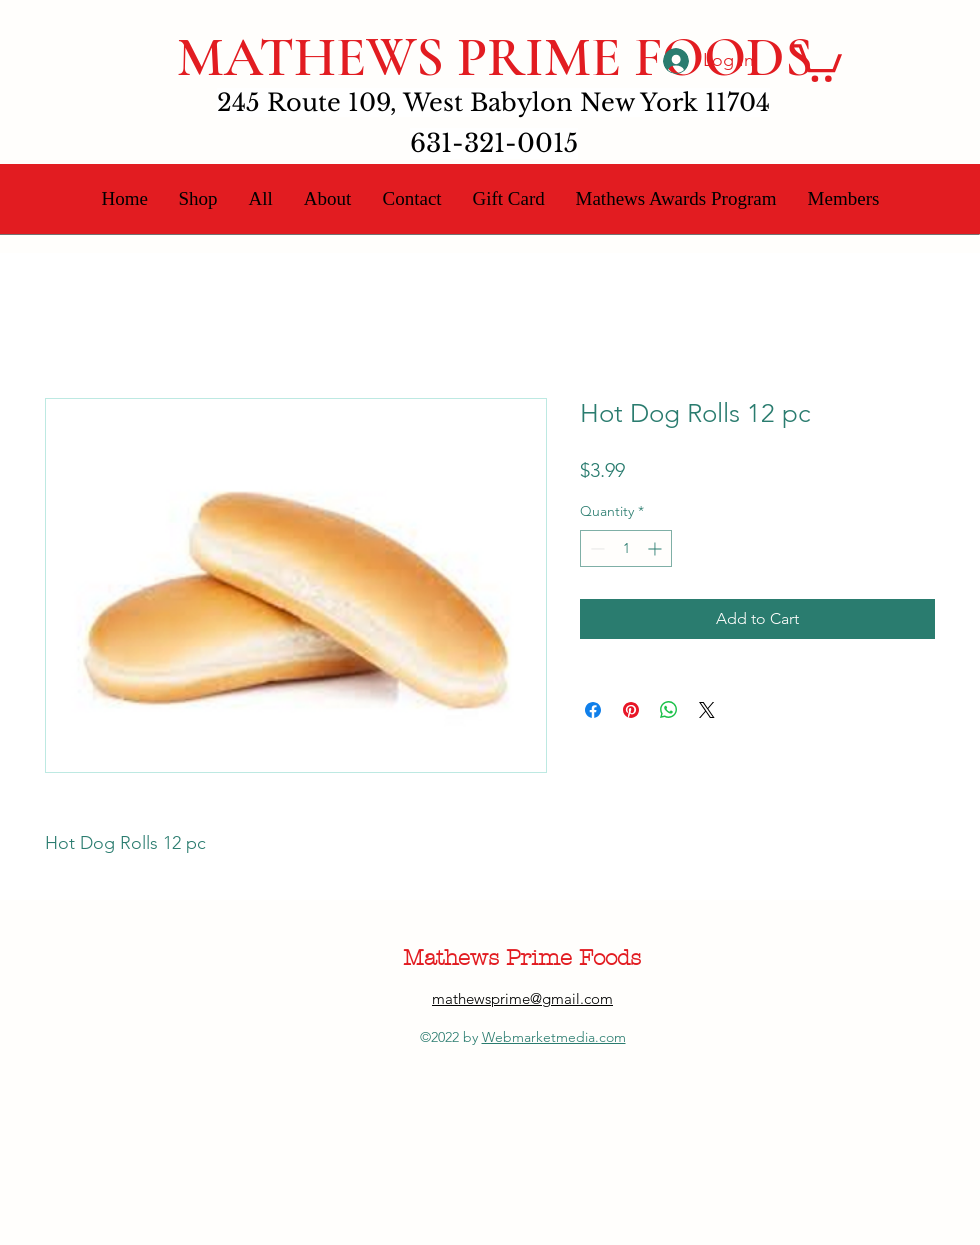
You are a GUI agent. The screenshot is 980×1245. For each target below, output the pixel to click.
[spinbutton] (626, 548)
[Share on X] (707, 710)
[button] (817, 61)
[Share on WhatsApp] (669, 710)
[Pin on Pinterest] (631, 710)
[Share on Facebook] (593, 710)
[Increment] (656, 548)
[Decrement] (595, 548)
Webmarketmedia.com (554, 1037)
